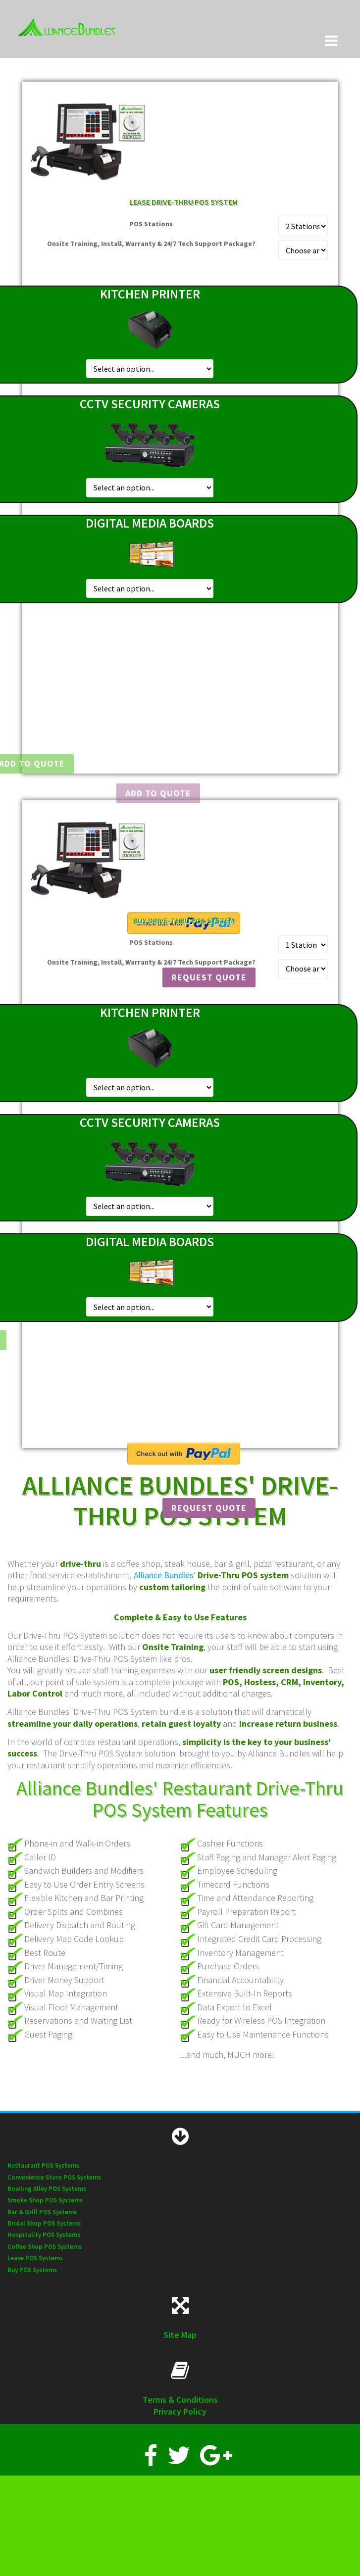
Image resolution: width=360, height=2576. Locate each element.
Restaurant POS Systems (43, 2165)
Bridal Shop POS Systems (44, 2223)
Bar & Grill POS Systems (42, 2212)
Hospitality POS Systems (43, 2235)
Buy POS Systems (32, 2270)
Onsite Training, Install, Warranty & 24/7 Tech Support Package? (151, 243)
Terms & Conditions (180, 2399)
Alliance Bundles (164, 1575)
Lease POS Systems (35, 2258)
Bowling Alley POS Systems (46, 2189)
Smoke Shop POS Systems (45, 2200)
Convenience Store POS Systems (54, 2177)
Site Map (180, 2334)
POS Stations (151, 223)
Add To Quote (158, 793)
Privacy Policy (180, 2411)
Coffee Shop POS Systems (44, 2246)
